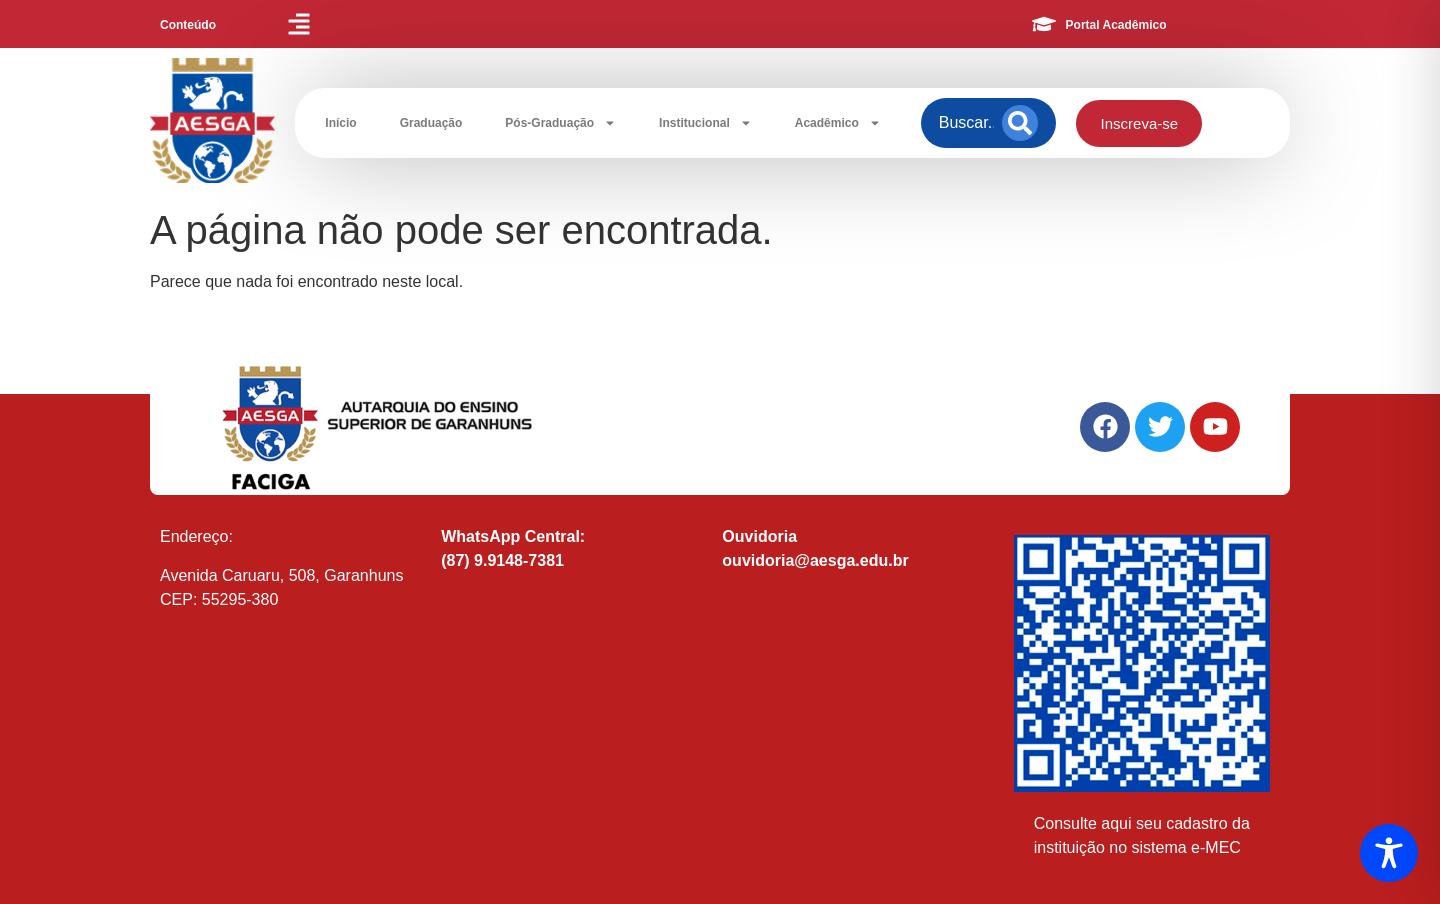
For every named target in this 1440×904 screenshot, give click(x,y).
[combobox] (967, 123)
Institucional (705, 123)
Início (340, 123)
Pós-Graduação (560, 123)
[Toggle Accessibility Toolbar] (1389, 853)
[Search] (1020, 123)
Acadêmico (838, 123)
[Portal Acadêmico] (1044, 24)
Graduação (431, 123)
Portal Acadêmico (1116, 25)
